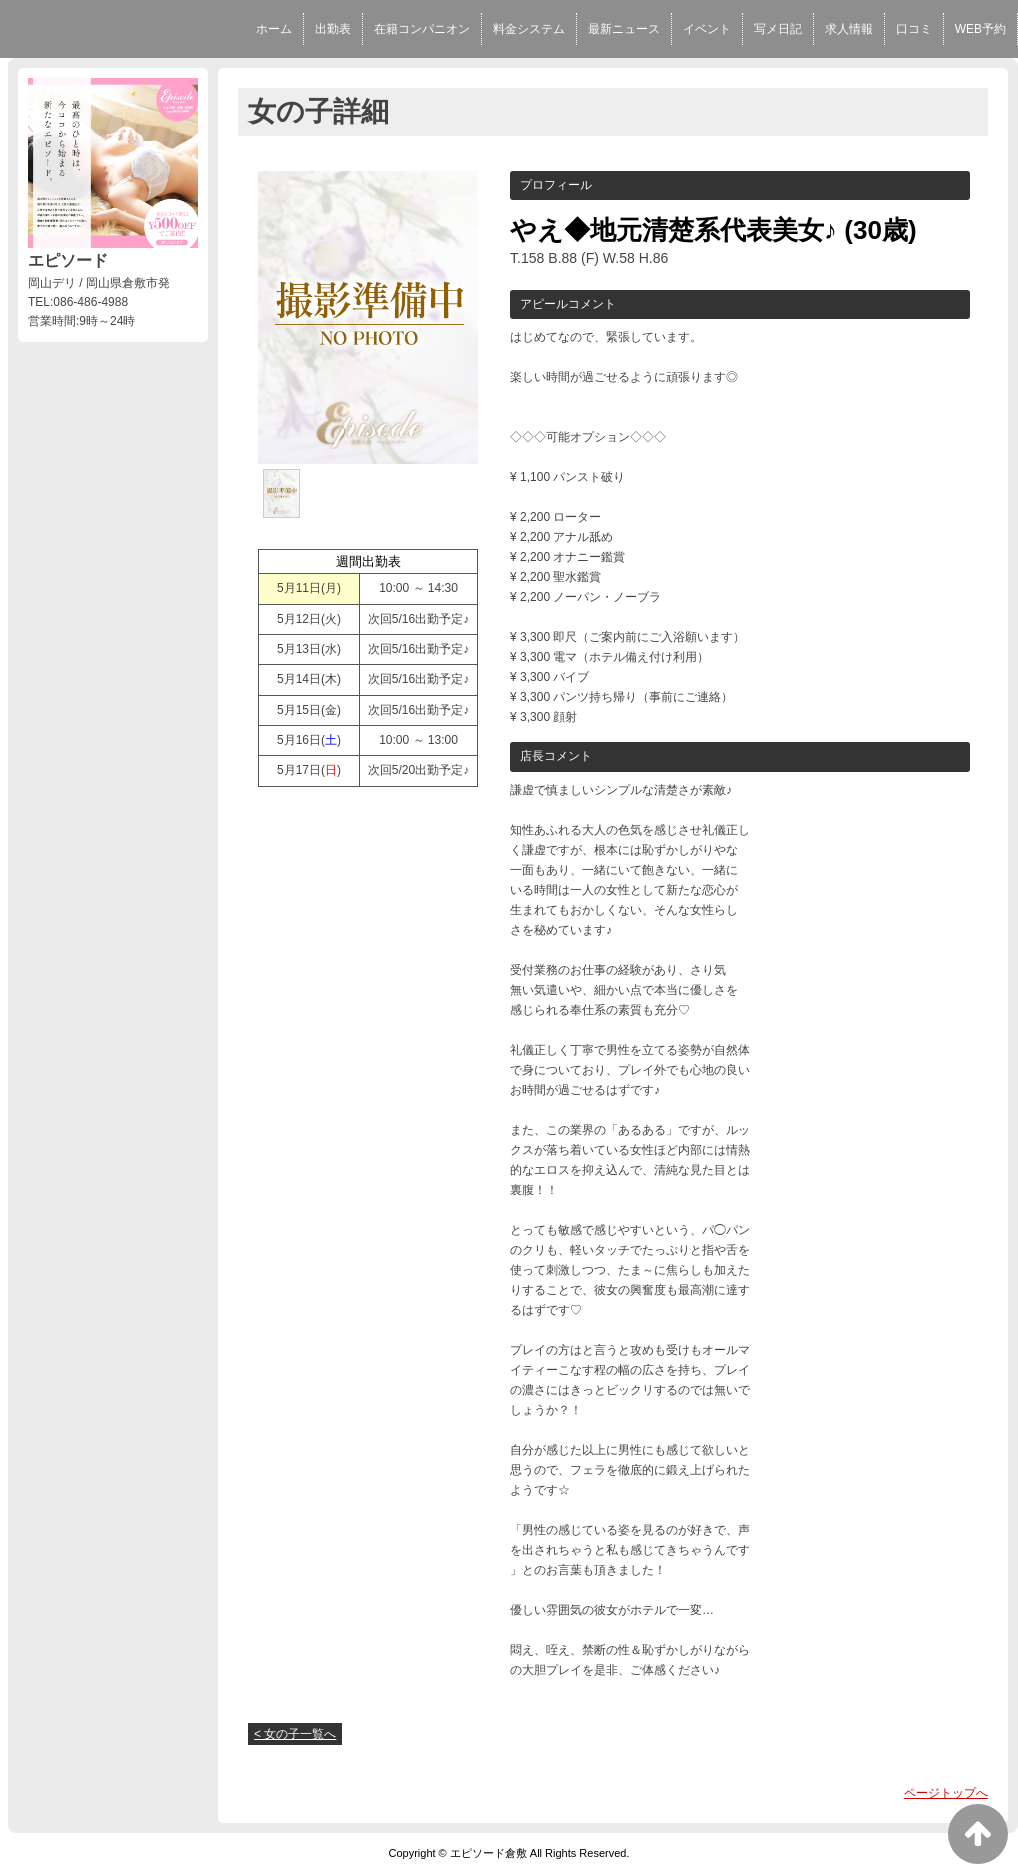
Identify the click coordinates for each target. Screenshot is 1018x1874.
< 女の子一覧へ (295, 1734)
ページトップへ (946, 1793)
